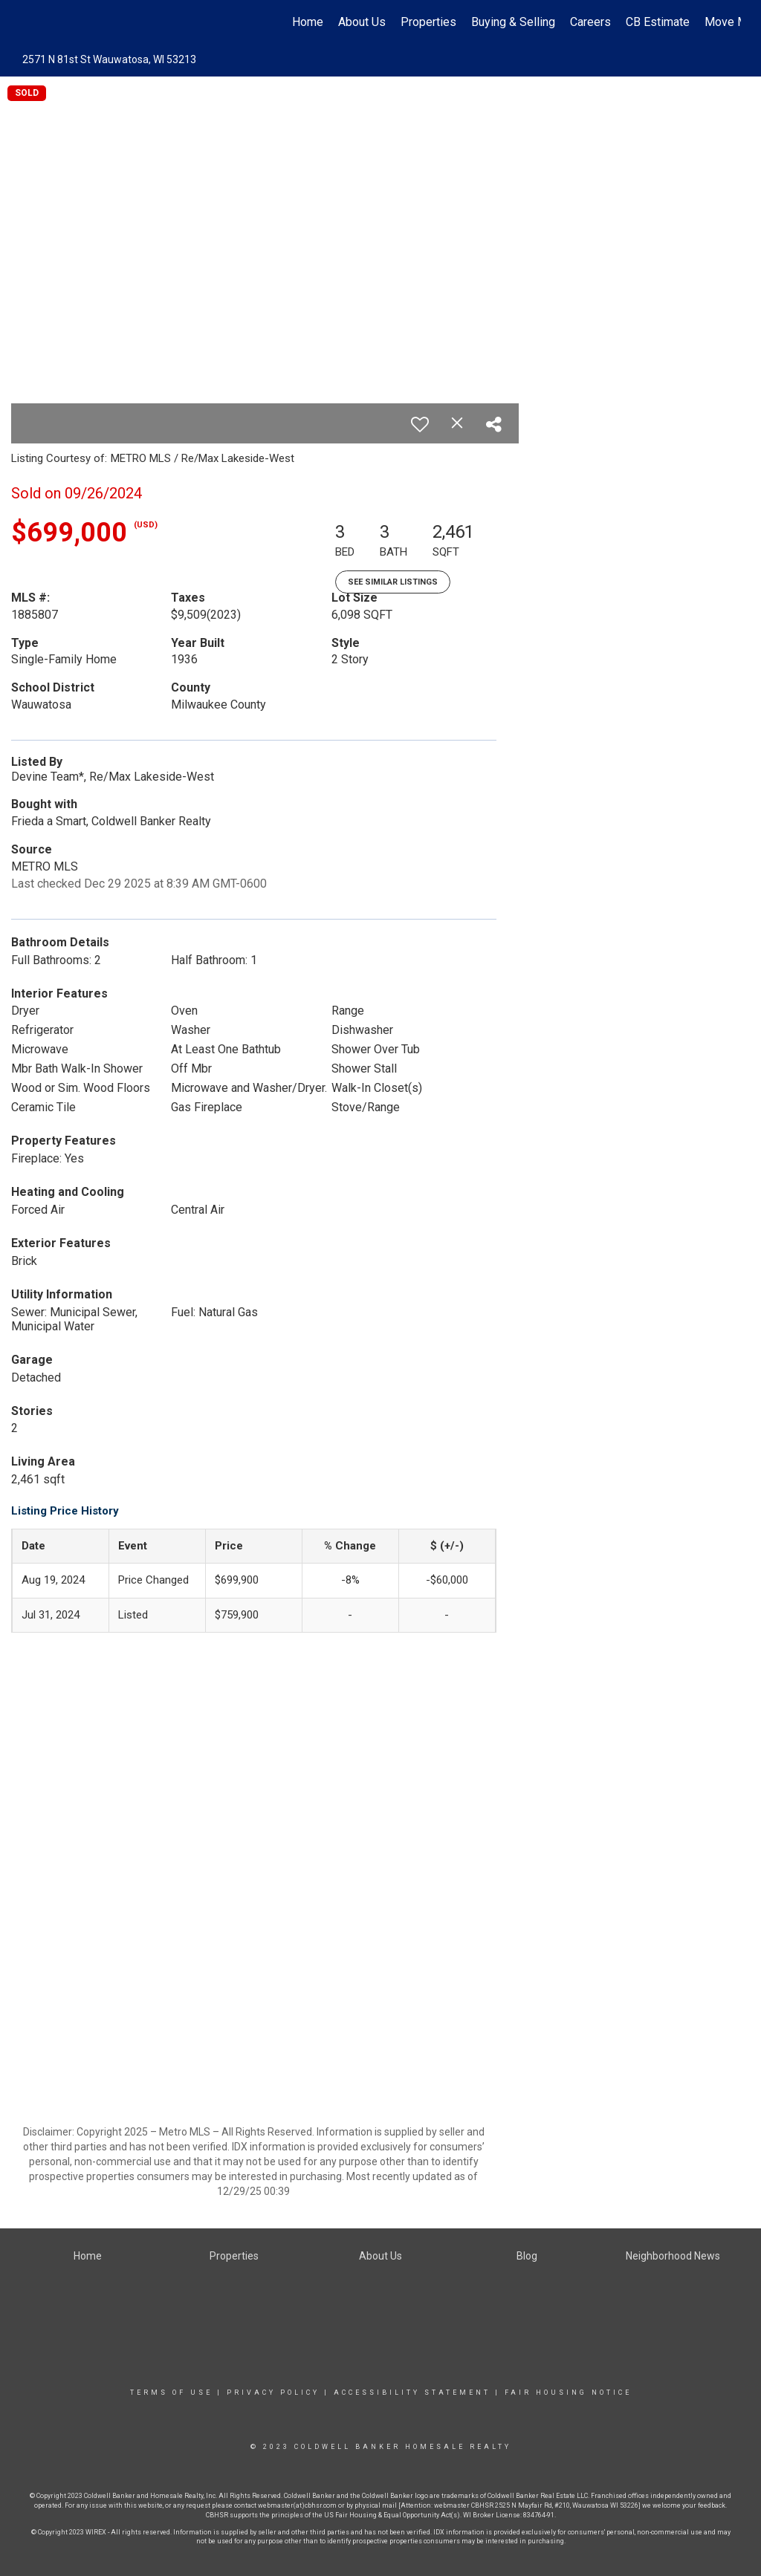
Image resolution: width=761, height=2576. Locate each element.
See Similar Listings (393, 582)
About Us (362, 22)
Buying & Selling (513, 22)
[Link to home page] (28, 22)
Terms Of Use (171, 2392)
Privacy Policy (273, 2392)
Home (307, 22)
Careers (590, 22)
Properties (428, 22)
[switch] (419, 424)
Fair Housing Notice (568, 2392)
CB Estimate (658, 22)
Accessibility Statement (412, 2392)
